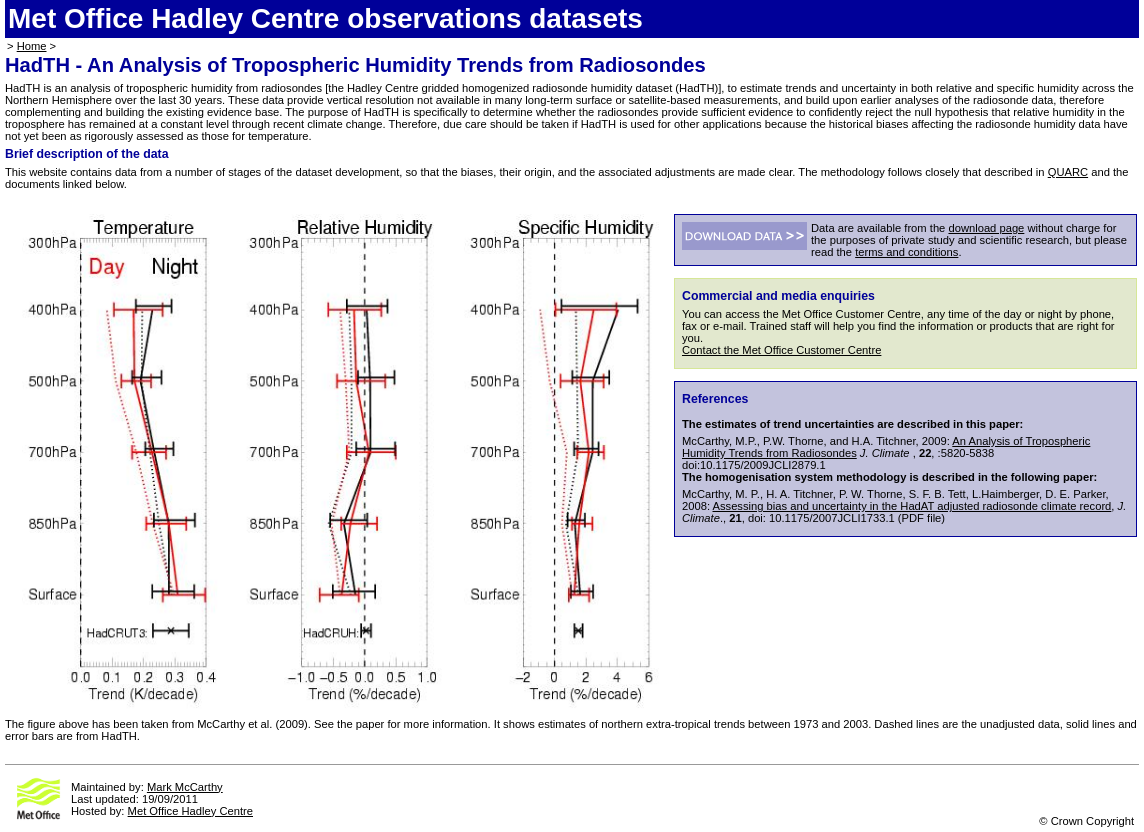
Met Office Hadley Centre (190, 811)
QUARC (1068, 172)
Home (32, 46)
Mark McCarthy (185, 787)
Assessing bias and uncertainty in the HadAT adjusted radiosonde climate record (912, 506)
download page (986, 228)
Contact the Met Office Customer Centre (781, 350)
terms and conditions (906, 252)
